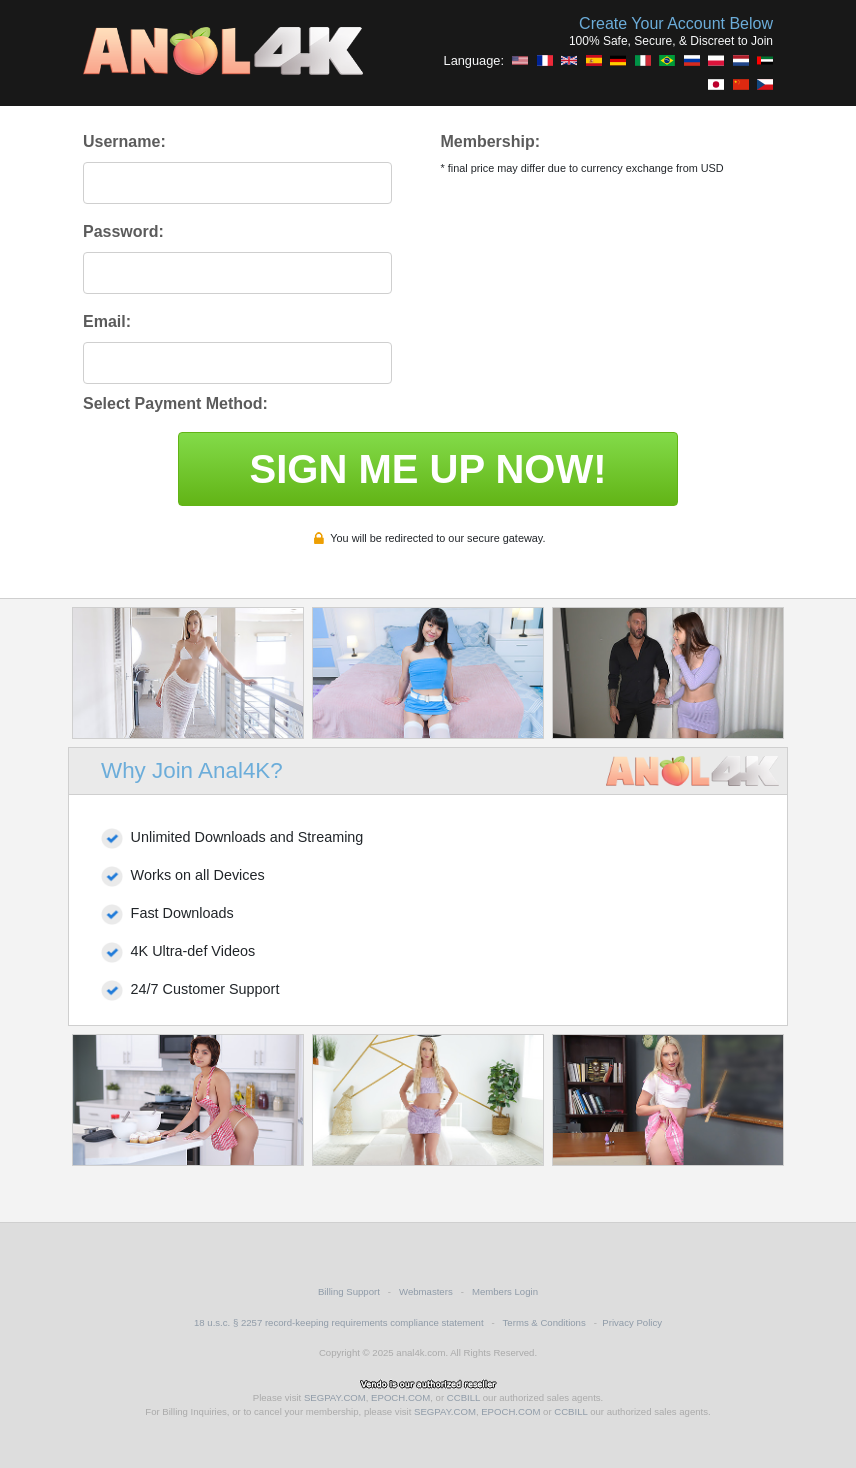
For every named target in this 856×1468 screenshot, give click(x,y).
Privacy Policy (632, 1322)
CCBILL (463, 1397)
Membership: (490, 141)
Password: (123, 231)
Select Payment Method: (175, 403)
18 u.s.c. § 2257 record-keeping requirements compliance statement (339, 1322)
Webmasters (426, 1291)
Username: (124, 141)
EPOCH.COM (400, 1397)
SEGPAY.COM (335, 1397)
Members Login (505, 1291)
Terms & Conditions (544, 1322)
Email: (107, 321)
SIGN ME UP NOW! (427, 469)
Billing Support (349, 1291)
